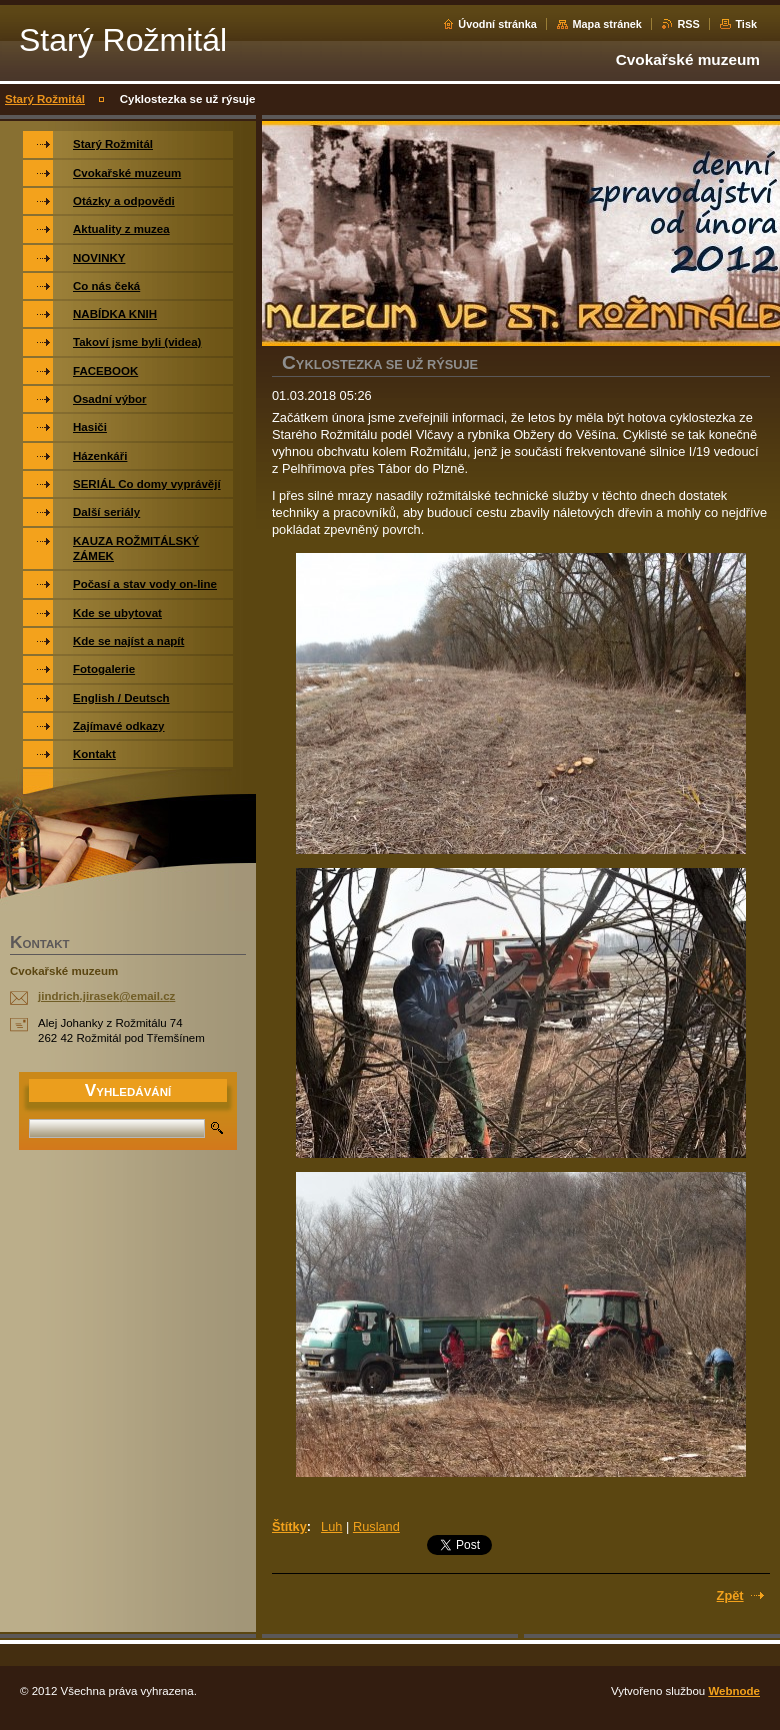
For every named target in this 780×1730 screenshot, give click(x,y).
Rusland (376, 1526)
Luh (331, 1526)
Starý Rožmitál (45, 99)
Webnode (734, 1691)
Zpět (730, 1595)
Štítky (289, 1526)
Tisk (746, 24)
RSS (688, 24)
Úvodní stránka (497, 24)
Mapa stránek (607, 24)
